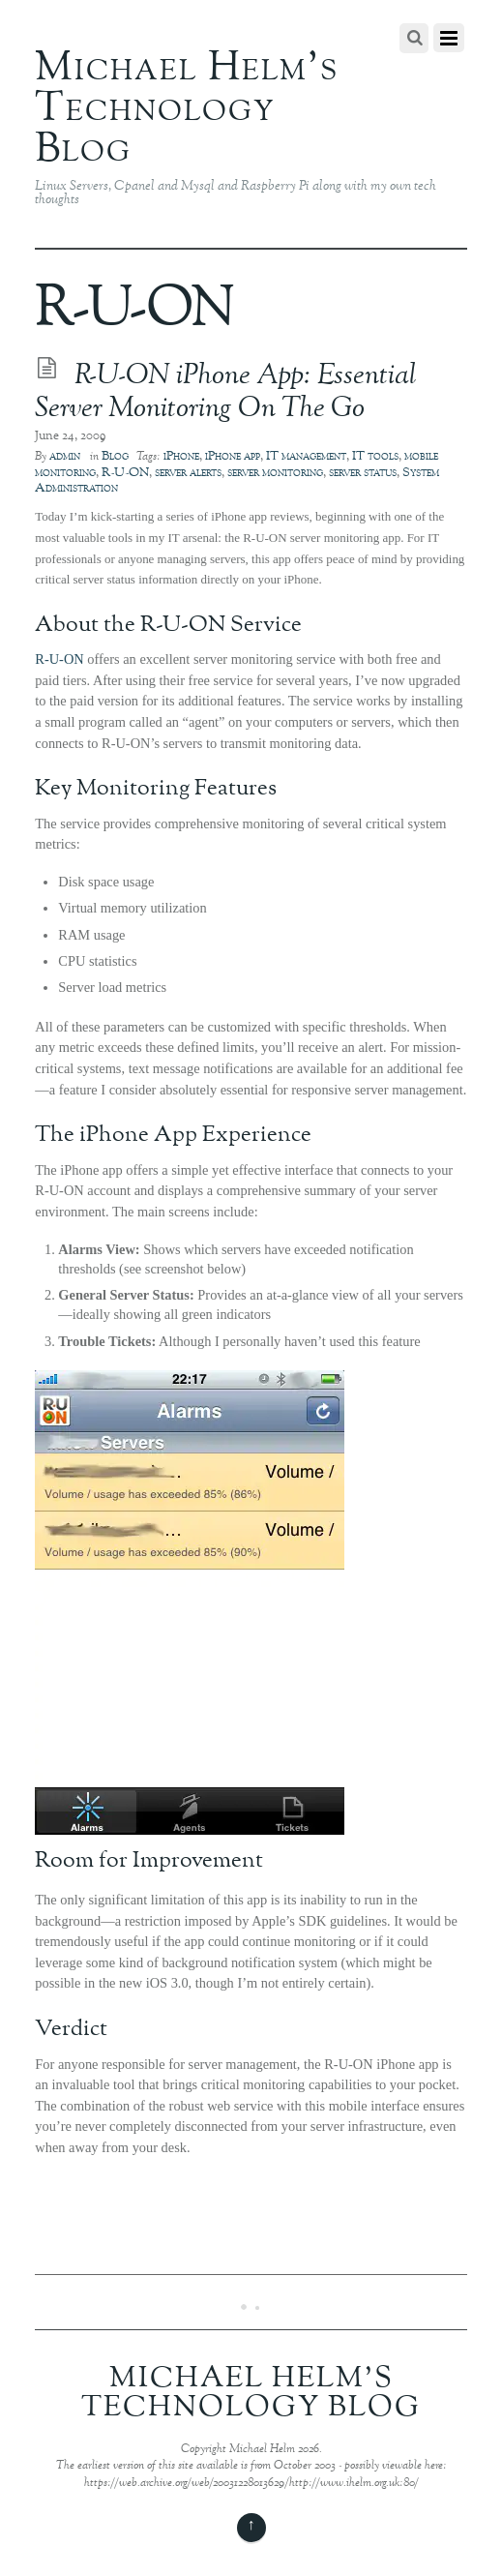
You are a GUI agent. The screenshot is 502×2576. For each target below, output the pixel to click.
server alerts (188, 473)
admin (64, 456)
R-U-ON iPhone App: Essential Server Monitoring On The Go (226, 393)
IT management (306, 456)
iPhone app (232, 456)
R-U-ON (125, 473)
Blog (115, 456)
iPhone (181, 456)
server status (363, 473)
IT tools (375, 456)
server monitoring (275, 473)
